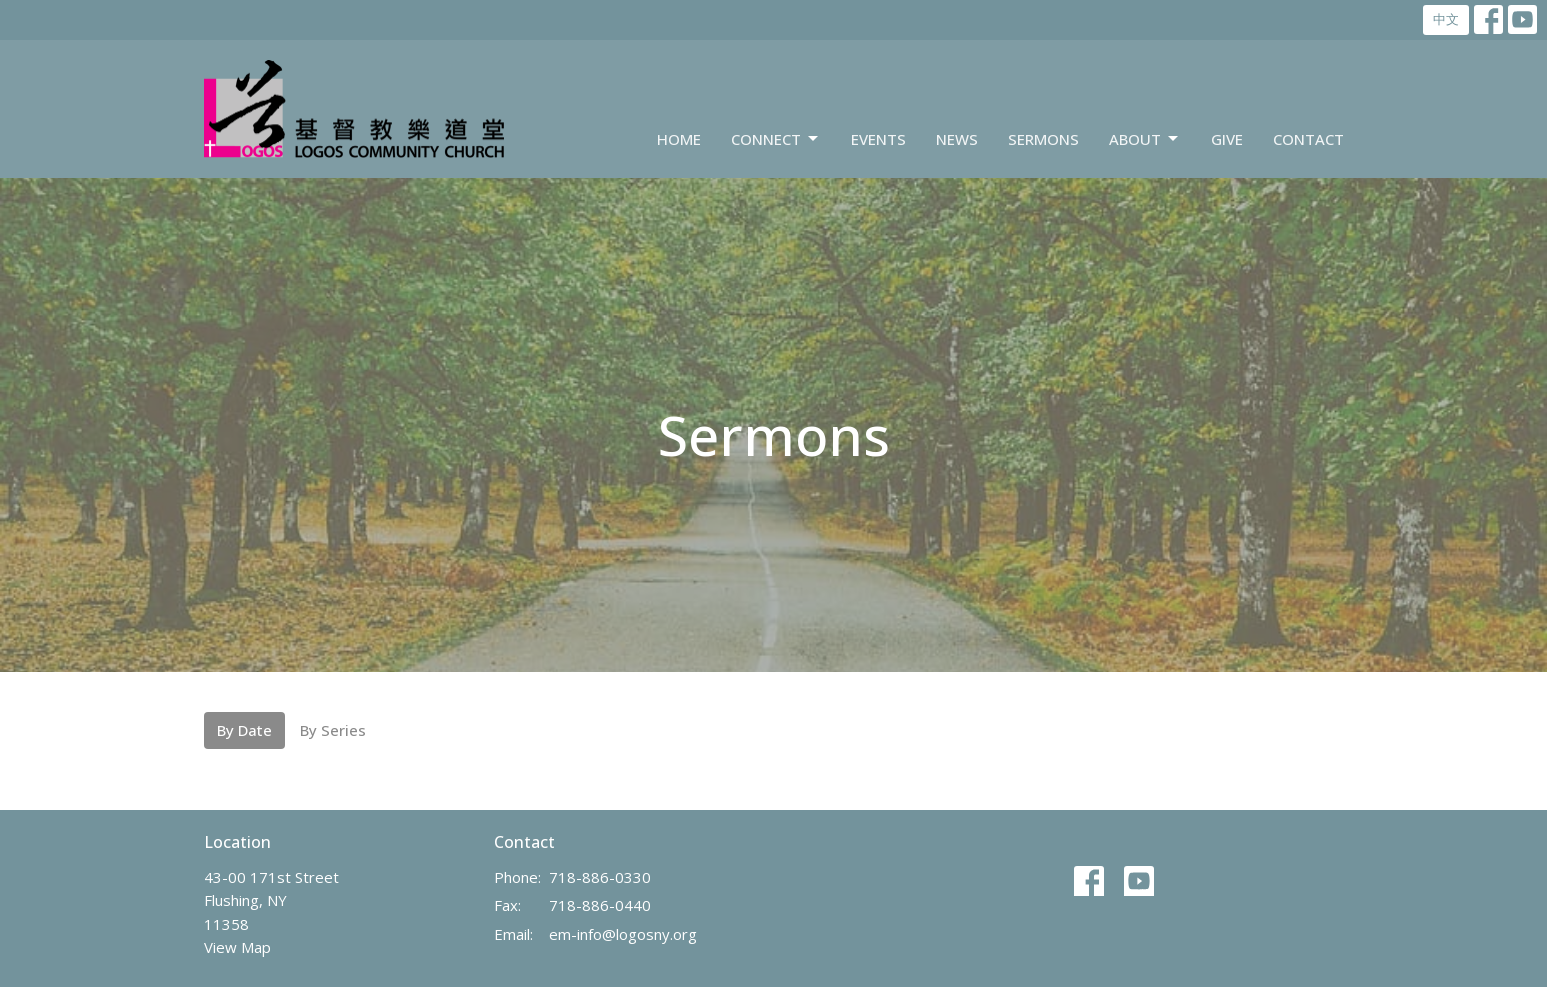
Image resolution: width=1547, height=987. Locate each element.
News (957, 139)
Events (878, 139)
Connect (776, 139)
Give (1227, 139)
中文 (1446, 19)
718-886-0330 (600, 877)
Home (679, 139)
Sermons (1043, 139)
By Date (244, 730)
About (1145, 139)
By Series (333, 730)
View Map (237, 947)
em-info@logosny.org (623, 934)
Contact (1308, 139)
